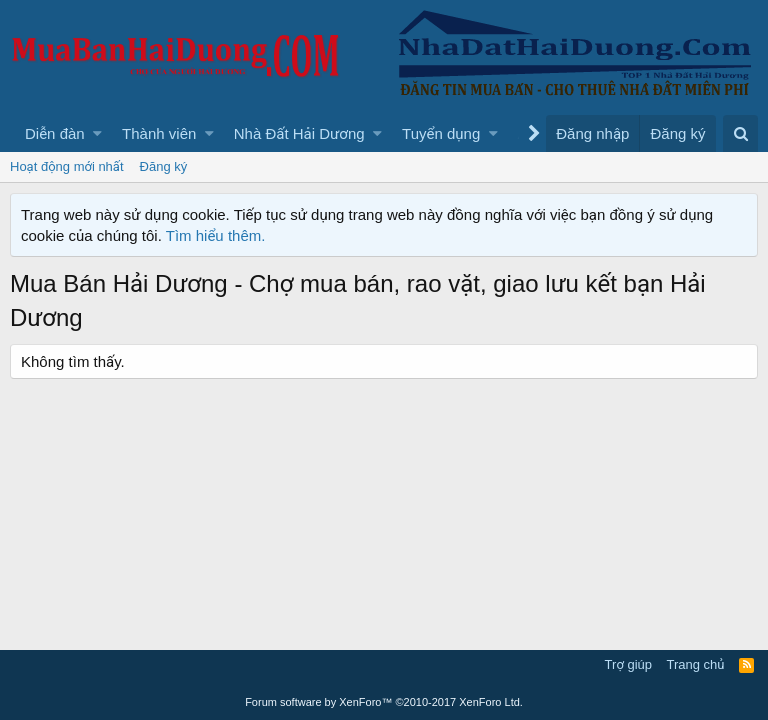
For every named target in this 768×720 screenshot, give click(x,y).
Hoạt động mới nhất (67, 166)
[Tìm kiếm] (740, 133)
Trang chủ (696, 664)
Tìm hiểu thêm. (216, 235)
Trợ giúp (628, 664)
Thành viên (159, 133)
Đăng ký (164, 166)
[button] (97, 133)
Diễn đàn (55, 133)
